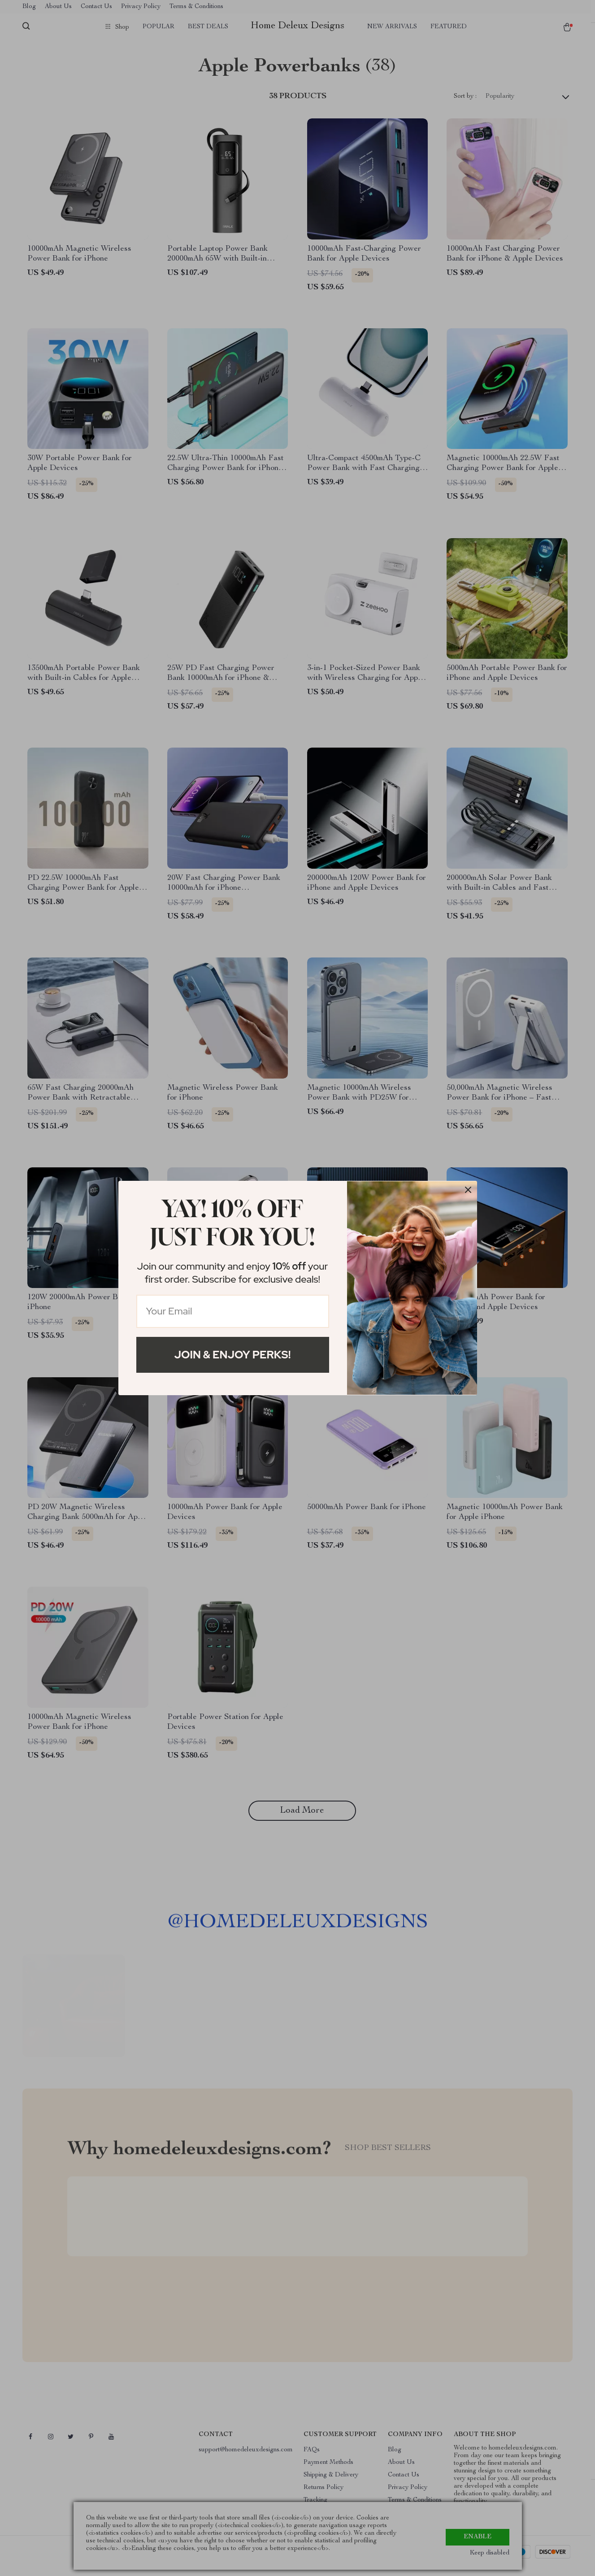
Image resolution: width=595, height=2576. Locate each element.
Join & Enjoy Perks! (232, 1355)
